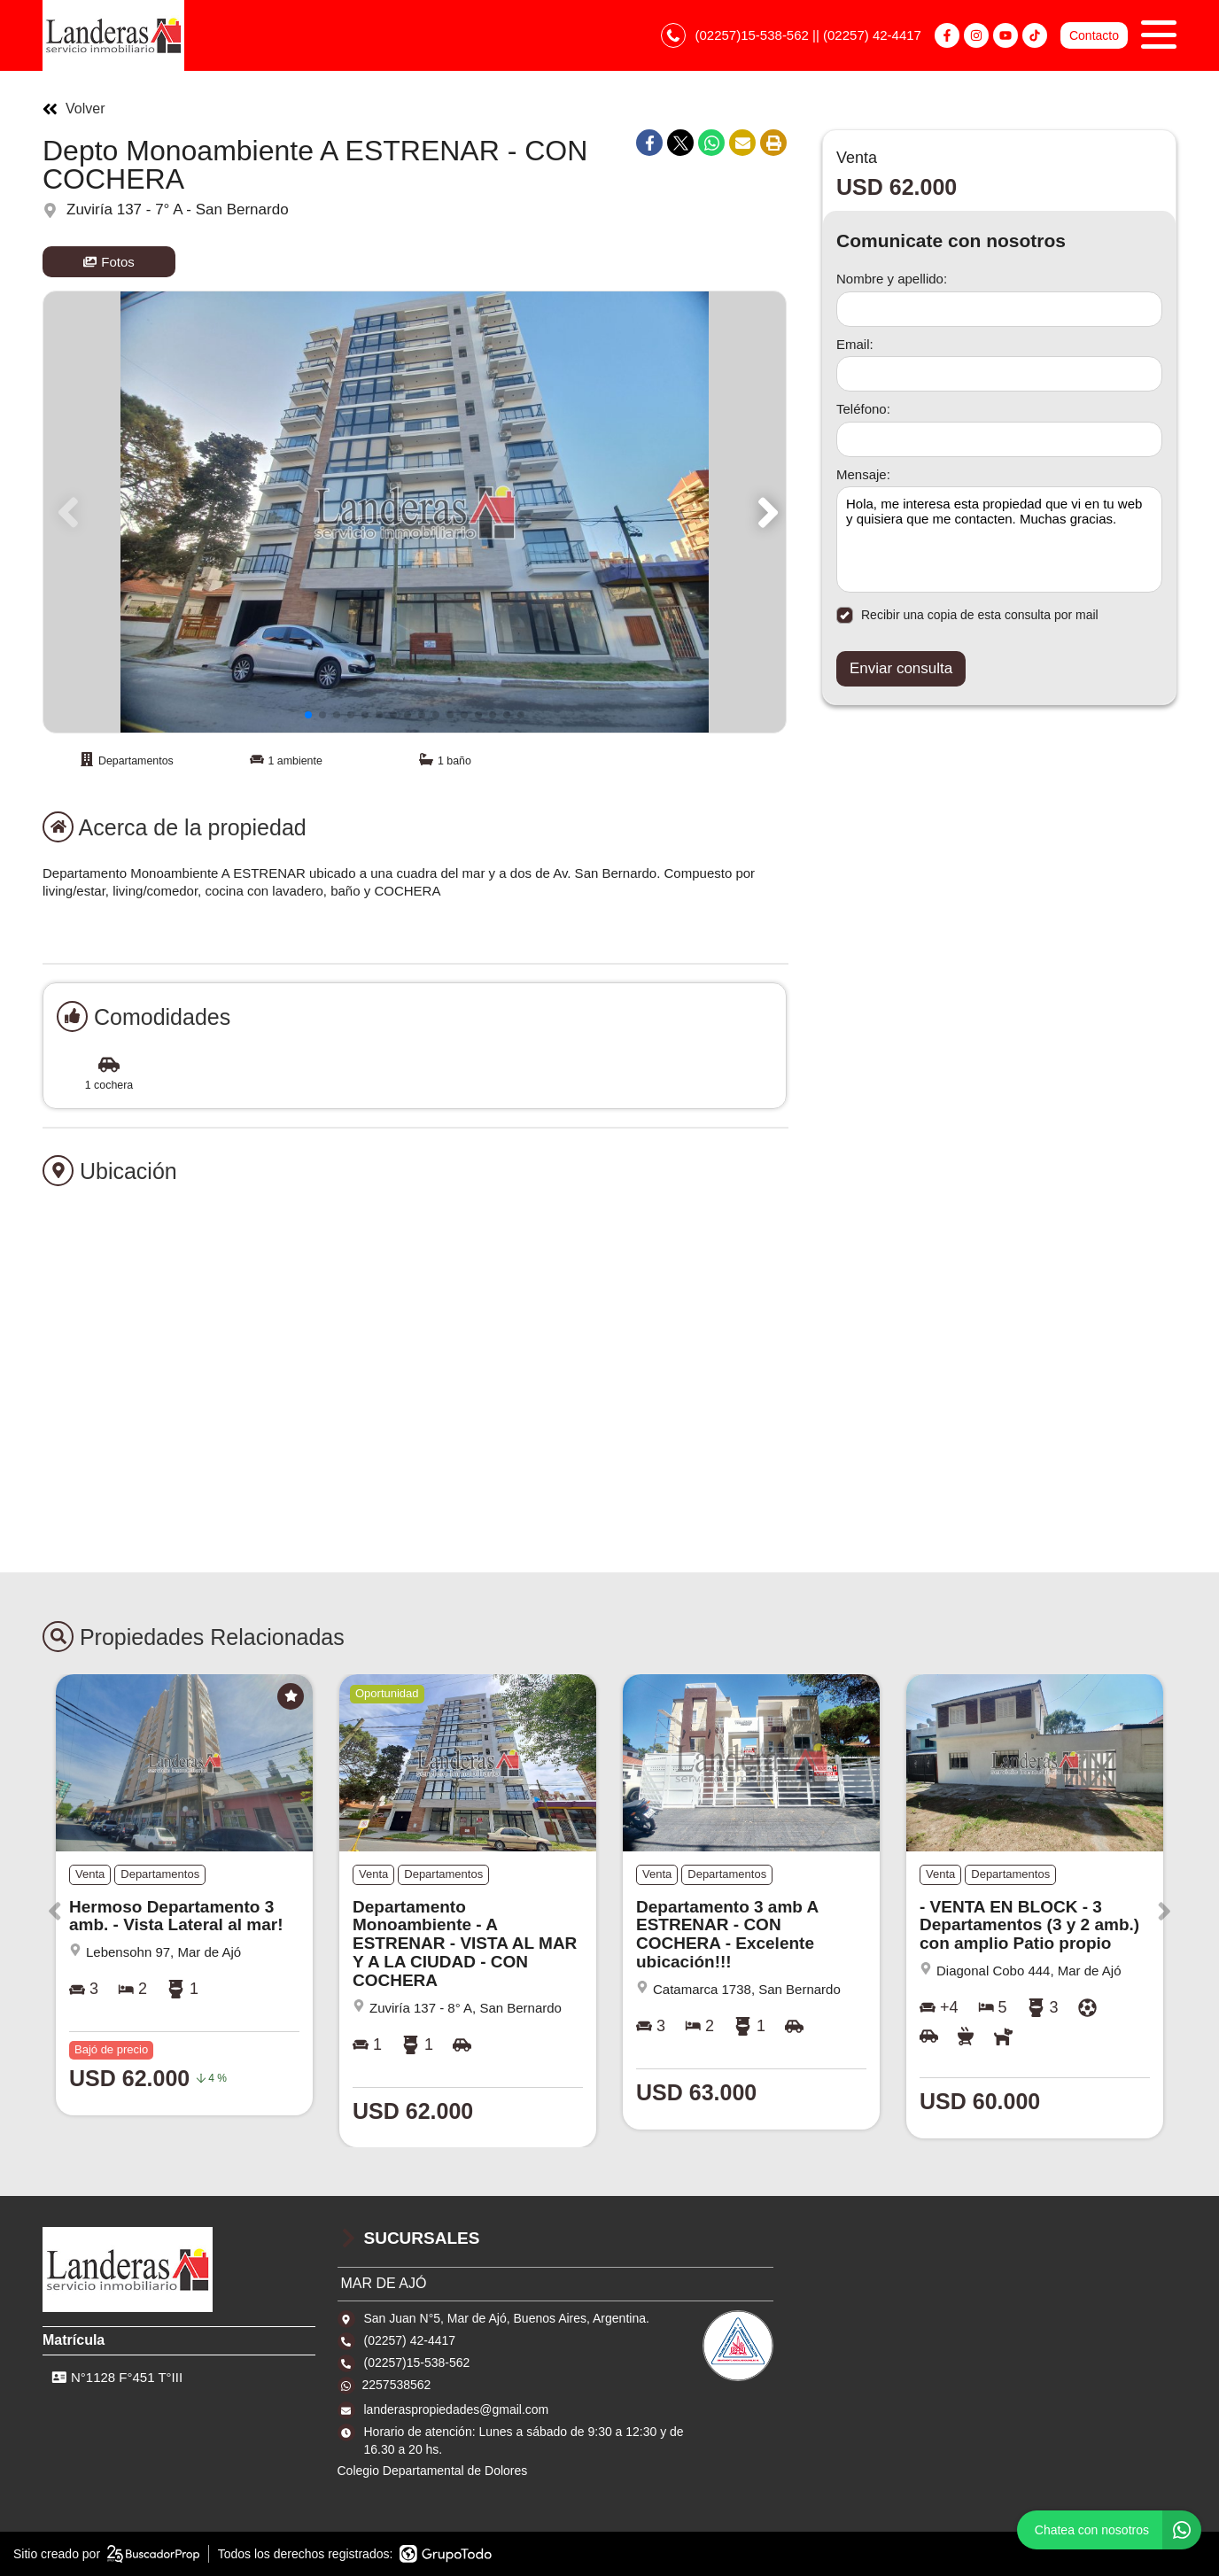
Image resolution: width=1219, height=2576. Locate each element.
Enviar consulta (901, 668)
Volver (74, 109)
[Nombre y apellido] (999, 309)
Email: (854, 344)
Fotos (109, 261)
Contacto (1094, 35)
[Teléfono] (999, 439)
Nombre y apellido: (891, 278)
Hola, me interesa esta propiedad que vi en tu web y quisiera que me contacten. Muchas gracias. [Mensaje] (999, 539)
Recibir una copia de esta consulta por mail (967, 615)
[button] (765, 512)
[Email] (999, 374)
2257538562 (396, 2385)
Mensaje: (863, 474)
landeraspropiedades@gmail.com (456, 2409)
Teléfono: (863, 408)
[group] (414, 512)
